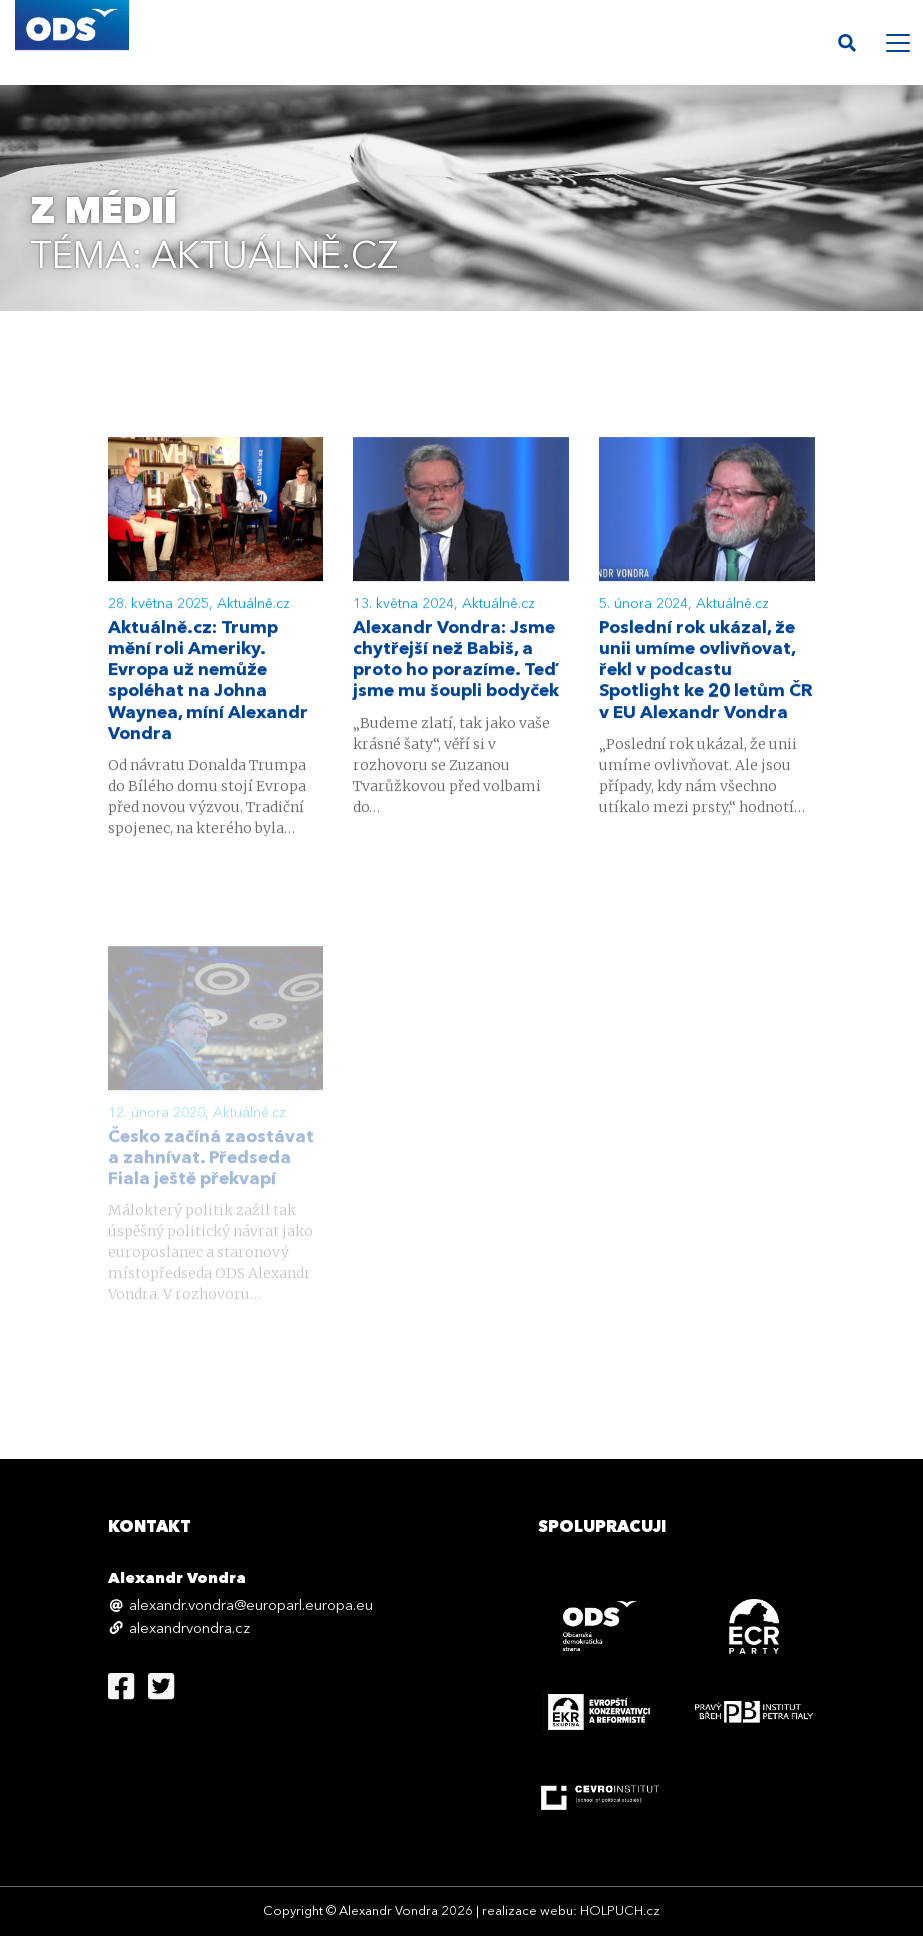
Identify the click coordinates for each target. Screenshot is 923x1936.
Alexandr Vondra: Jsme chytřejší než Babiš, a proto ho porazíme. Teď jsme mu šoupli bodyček (456, 662)
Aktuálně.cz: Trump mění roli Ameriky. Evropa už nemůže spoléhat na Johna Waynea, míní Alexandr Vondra (208, 683)
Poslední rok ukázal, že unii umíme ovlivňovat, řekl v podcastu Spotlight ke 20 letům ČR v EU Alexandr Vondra (706, 673)
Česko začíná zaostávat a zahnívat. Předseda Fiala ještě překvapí (211, 1180)
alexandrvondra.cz (189, 1629)
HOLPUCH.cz (620, 1911)
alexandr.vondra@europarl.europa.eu (251, 1606)
